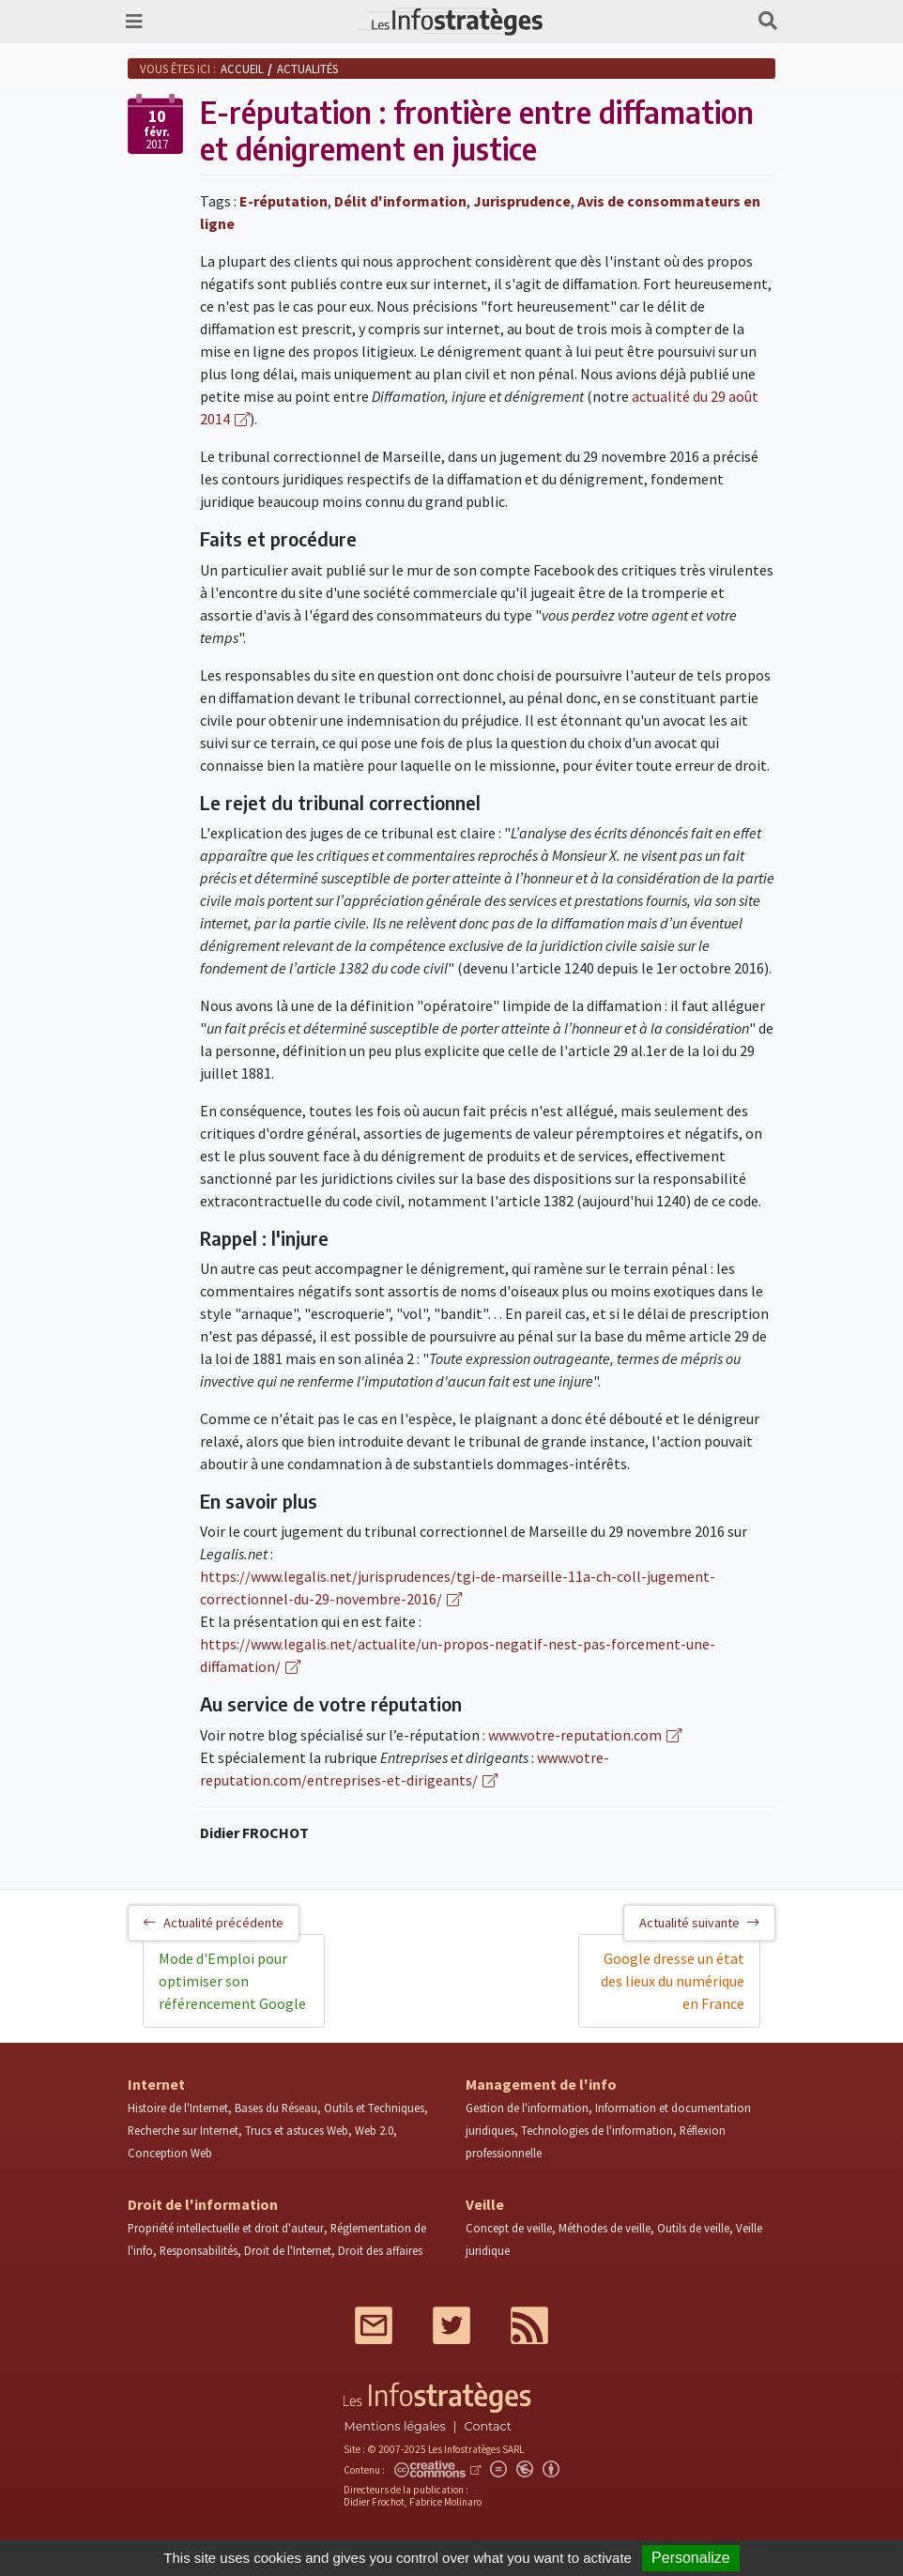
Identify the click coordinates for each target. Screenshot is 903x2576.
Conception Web (170, 2152)
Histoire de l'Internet (178, 2107)
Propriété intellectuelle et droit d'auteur (226, 2227)
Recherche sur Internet (183, 2130)
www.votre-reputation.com (575, 1734)
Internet (156, 2084)
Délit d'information (400, 201)
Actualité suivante (699, 1922)
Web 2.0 (374, 2130)
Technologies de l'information (597, 2130)
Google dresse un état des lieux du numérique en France (672, 1981)
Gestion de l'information (527, 2107)
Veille (485, 2204)
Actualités (307, 68)
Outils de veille (693, 2227)
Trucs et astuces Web (296, 2130)
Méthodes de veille (604, 2227)
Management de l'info (541, 2084)
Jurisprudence (522, 201)
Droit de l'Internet (287, 2250)
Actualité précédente (213, 1922)
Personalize (690, 2558)
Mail (373, 2325)
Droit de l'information (203, 2204)
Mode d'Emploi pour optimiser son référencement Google (232, 1981)
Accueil (242, 68)
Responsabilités (198, 2250)
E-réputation (283, 201)
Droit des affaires (380, 2250)
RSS (529, 2325)
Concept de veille (509, 2227)
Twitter (451, 2325)
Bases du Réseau (276, 2107)
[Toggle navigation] (134, 21)
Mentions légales (394, 2426)
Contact (488, 2426)
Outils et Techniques (374, 2107)
